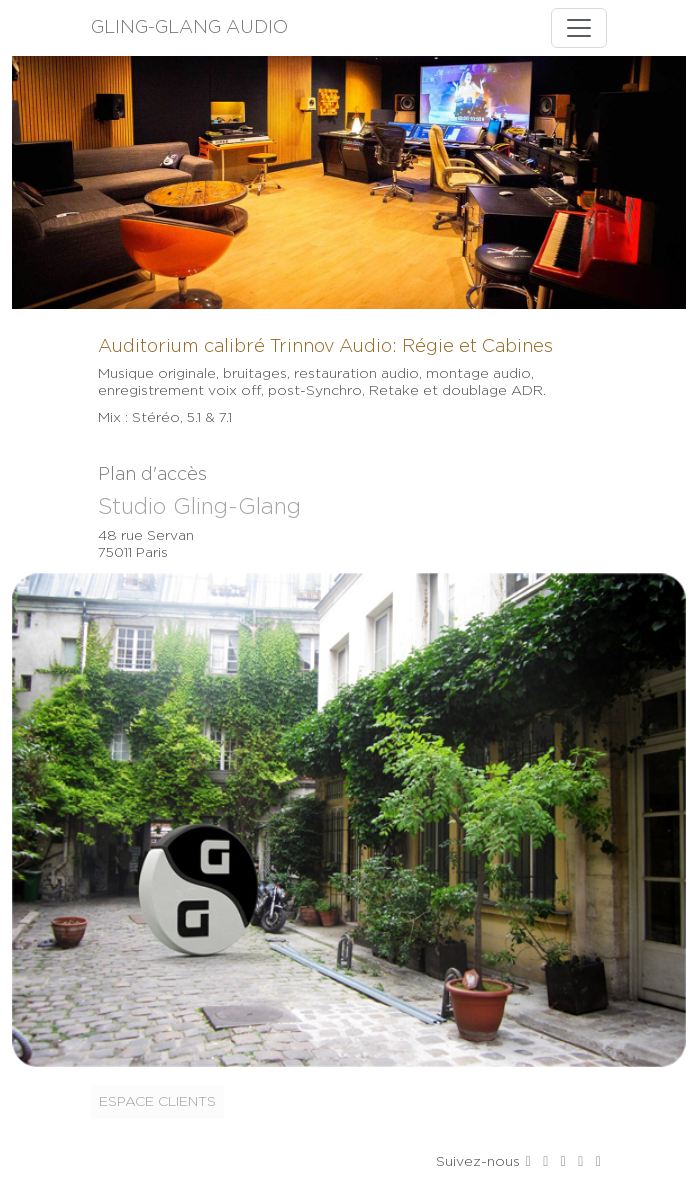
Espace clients (157, 1102)
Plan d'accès (152, 475)
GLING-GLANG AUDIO (189, 28)
